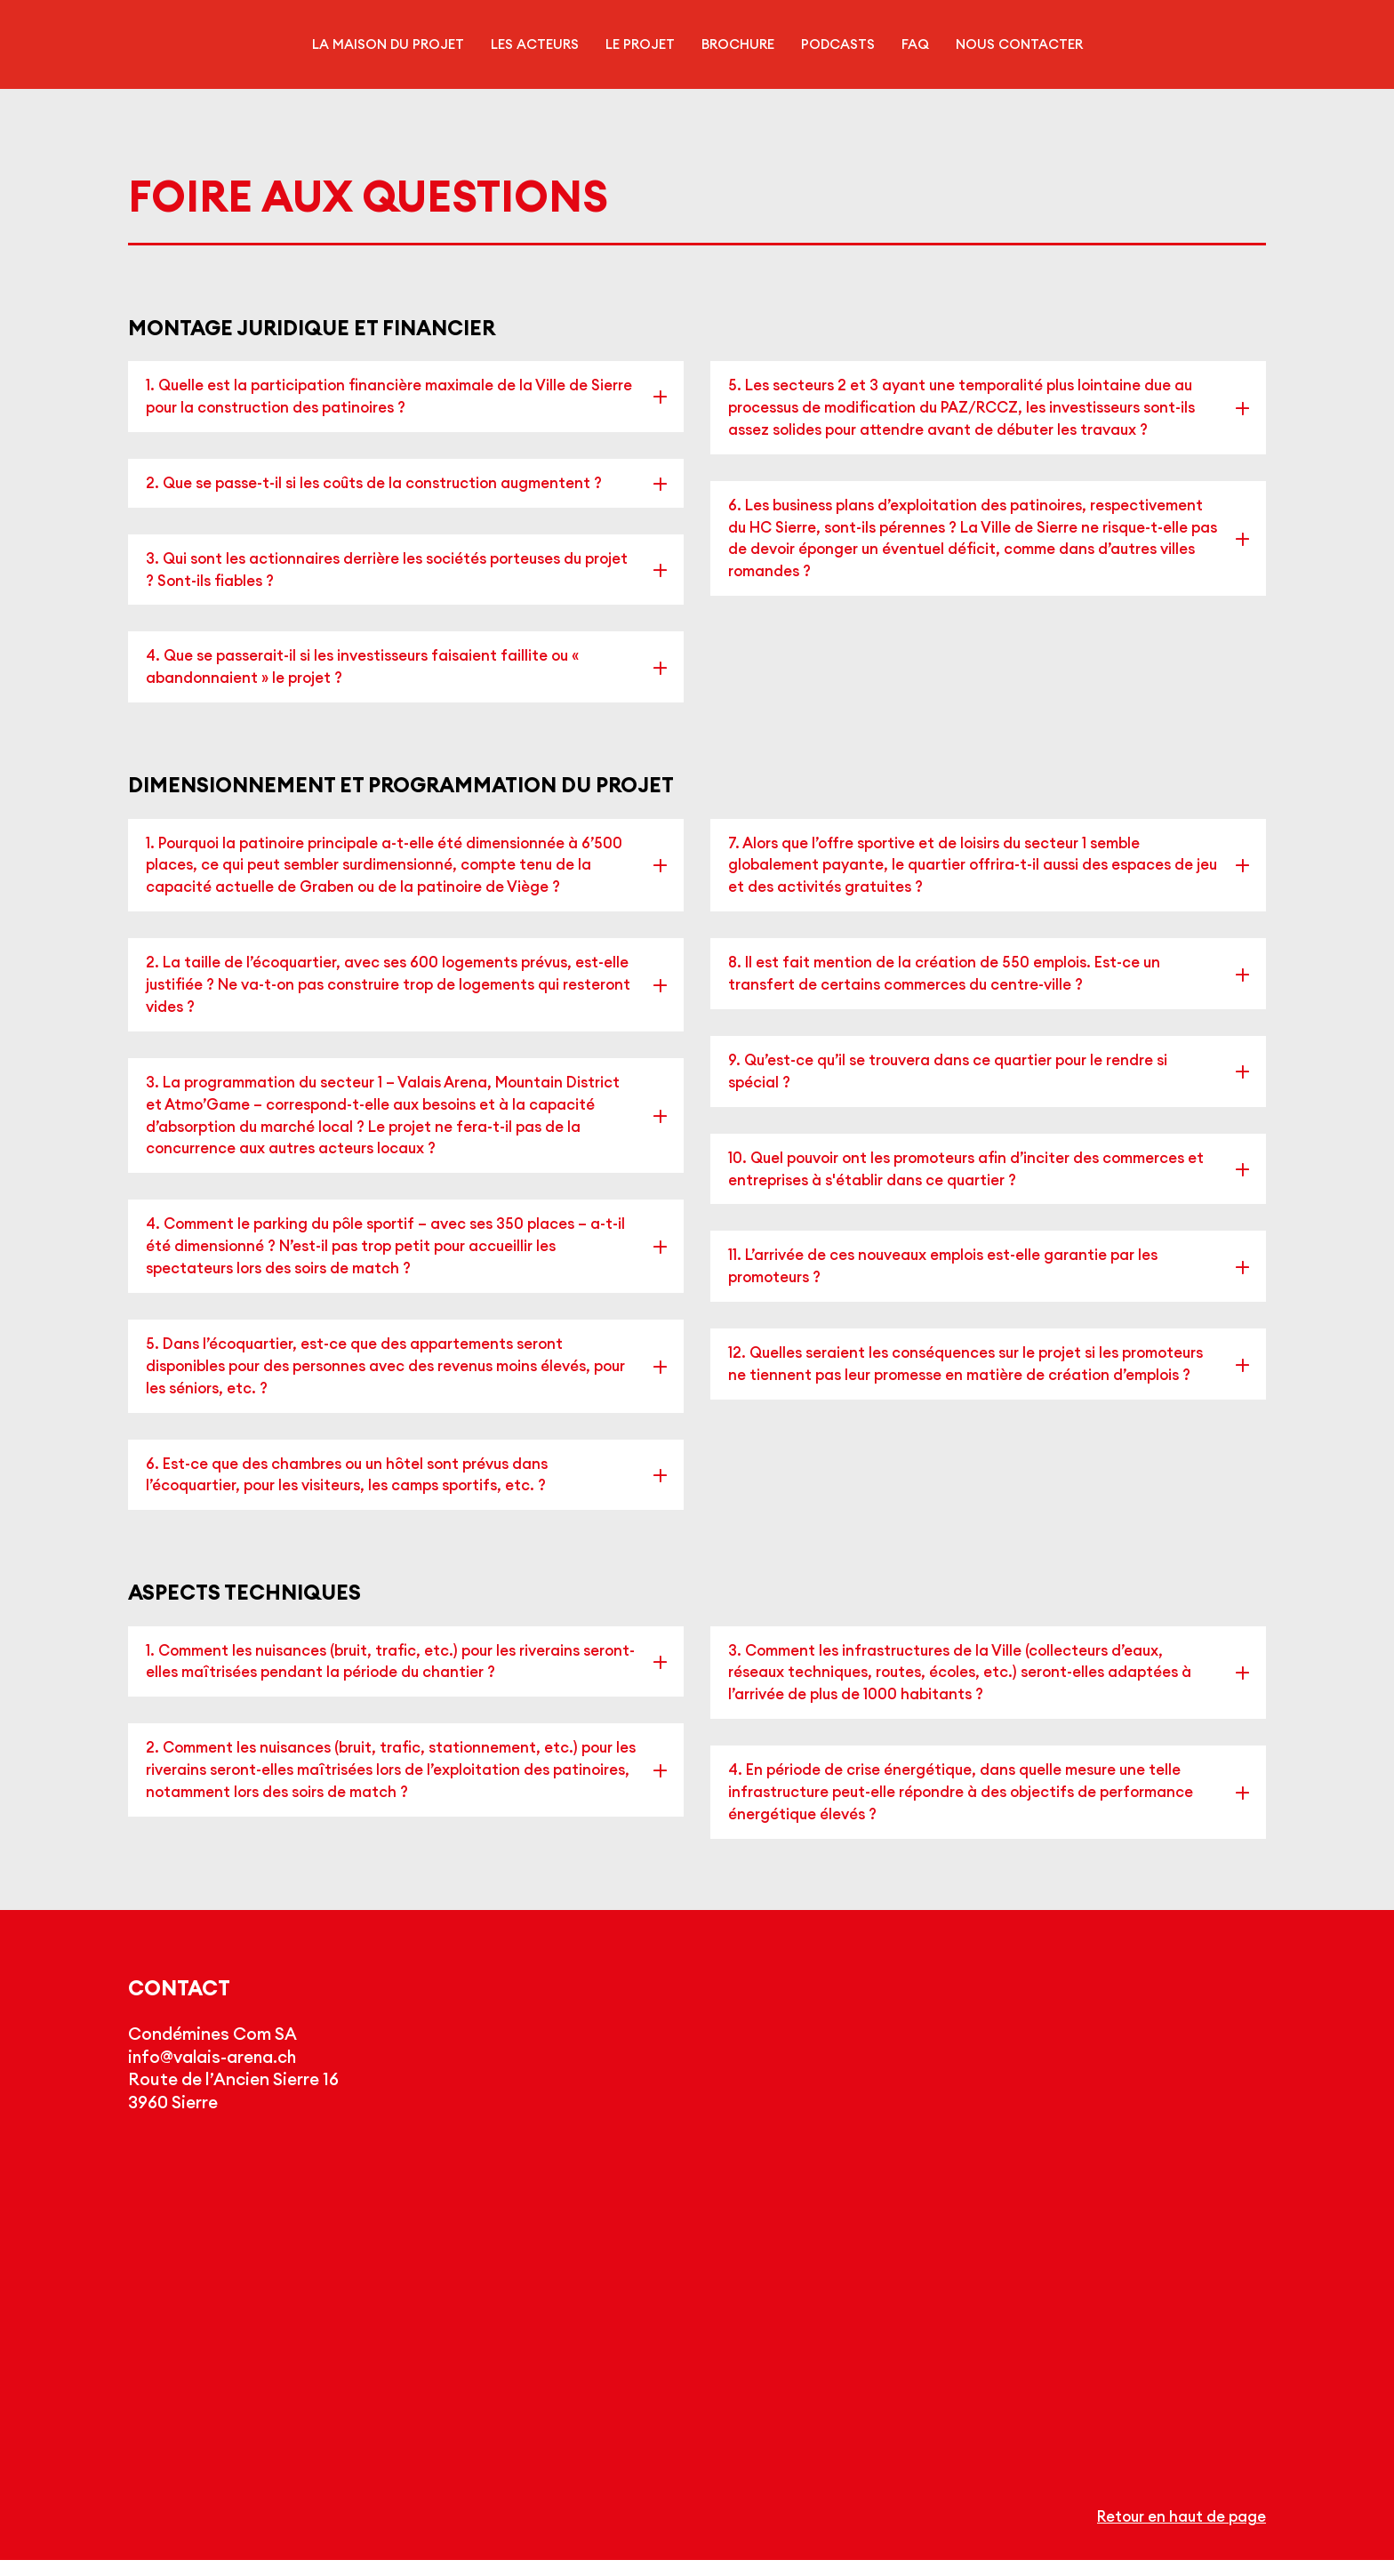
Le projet (640, 44)
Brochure (737, 44)
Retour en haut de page (1179, 2532)
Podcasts (838, 44)
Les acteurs (535, 44)
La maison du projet (388, 44)
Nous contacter (1019, 44)
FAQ (915, 44)
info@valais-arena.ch (214, 2073)
